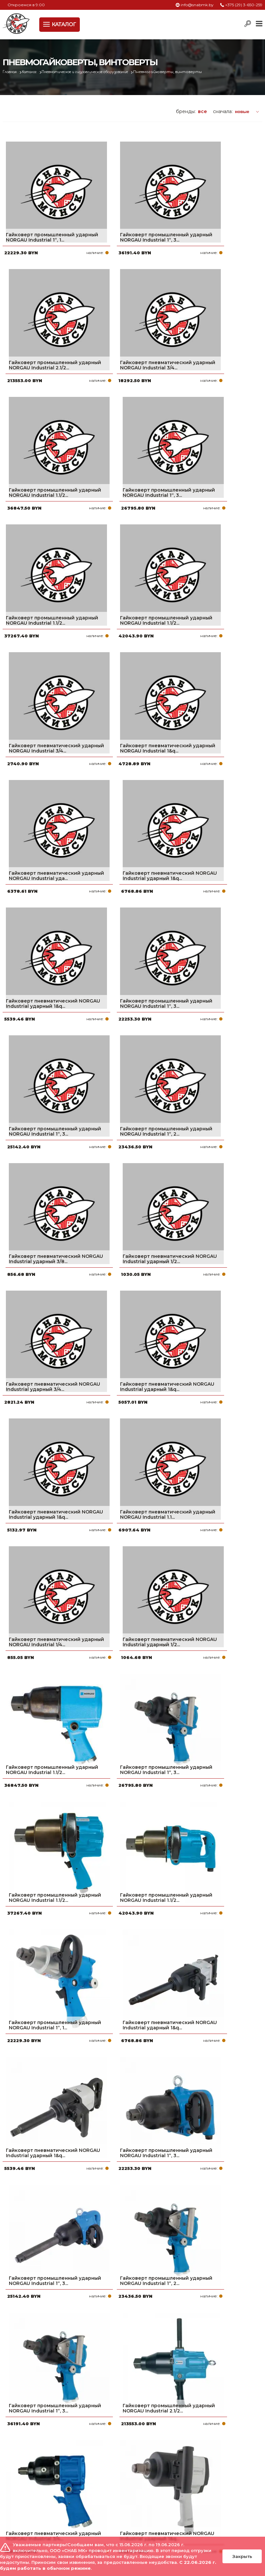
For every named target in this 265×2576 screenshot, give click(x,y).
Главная (11, 72)
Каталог (34, 72)
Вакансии (111, 2529)
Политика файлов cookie (30, 2533)
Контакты (111, 2518)
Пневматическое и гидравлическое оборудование (99, 72)
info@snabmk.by (197, 4)
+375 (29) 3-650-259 (243, 4)
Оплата (108, 2487)
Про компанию (118, 2476)
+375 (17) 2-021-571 (215, 2487)
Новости (110, 2508)
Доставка (111, 2497)
